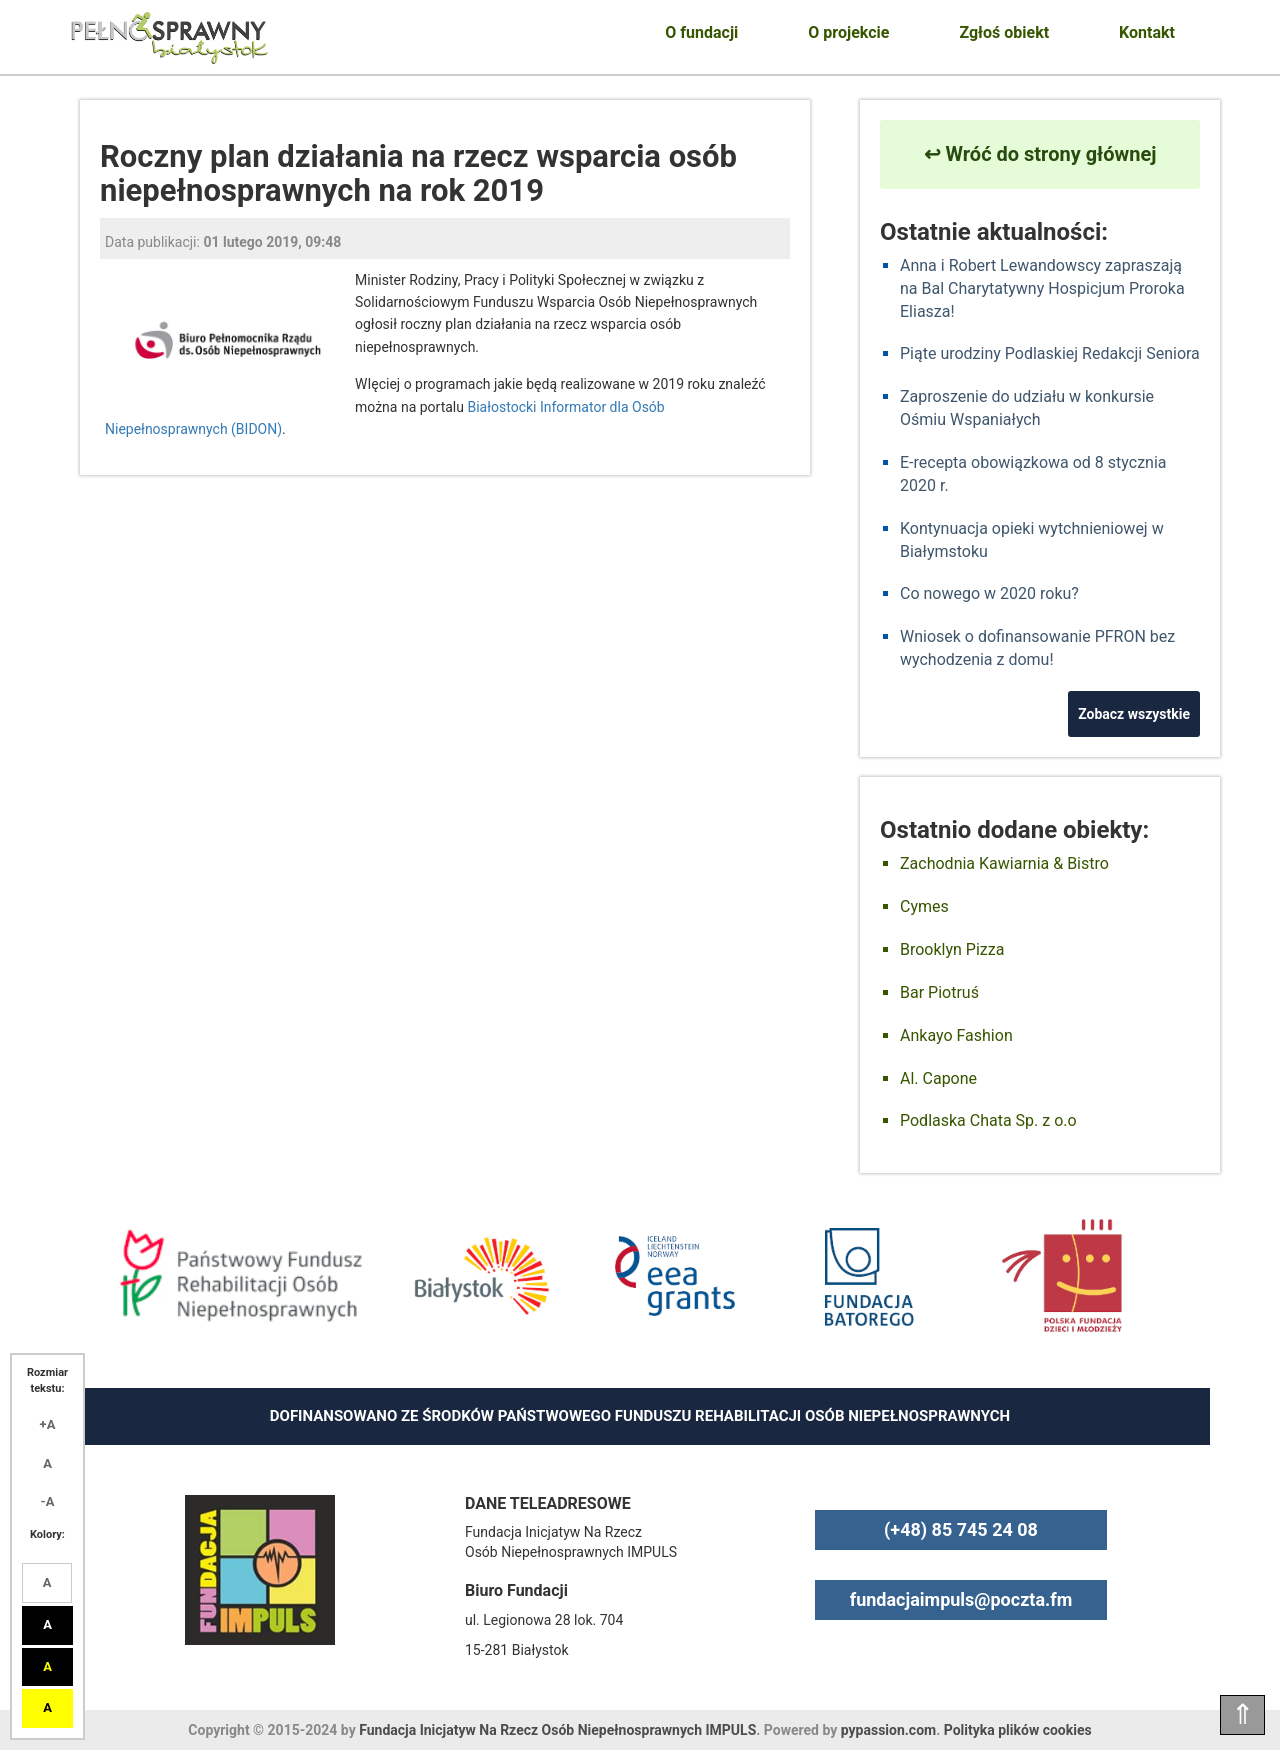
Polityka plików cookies (1018, 1730)
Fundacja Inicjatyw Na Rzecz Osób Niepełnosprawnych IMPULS (557, 1730)
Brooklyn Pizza (952, 949)
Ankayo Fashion (956, 1035)
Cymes (924, 906)
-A (48, 1501)
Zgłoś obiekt (1004, 32)
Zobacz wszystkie (1134, 714)
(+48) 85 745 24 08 (961, 1529)
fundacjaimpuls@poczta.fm (961, 1599)
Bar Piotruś (939, 992)
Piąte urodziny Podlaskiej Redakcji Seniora (1050, 353)
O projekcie (848, 32)
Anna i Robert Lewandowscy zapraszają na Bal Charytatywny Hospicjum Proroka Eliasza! (1042, 288)
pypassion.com (888, 1730)
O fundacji (701, 32)
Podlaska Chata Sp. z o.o (988, 1120)
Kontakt (1147, 32)
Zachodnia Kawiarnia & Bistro (1004, 863)
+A (48, 1424)
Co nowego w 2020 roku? (989, 593)
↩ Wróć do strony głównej (1040, 154)
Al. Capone (938, 1078)
